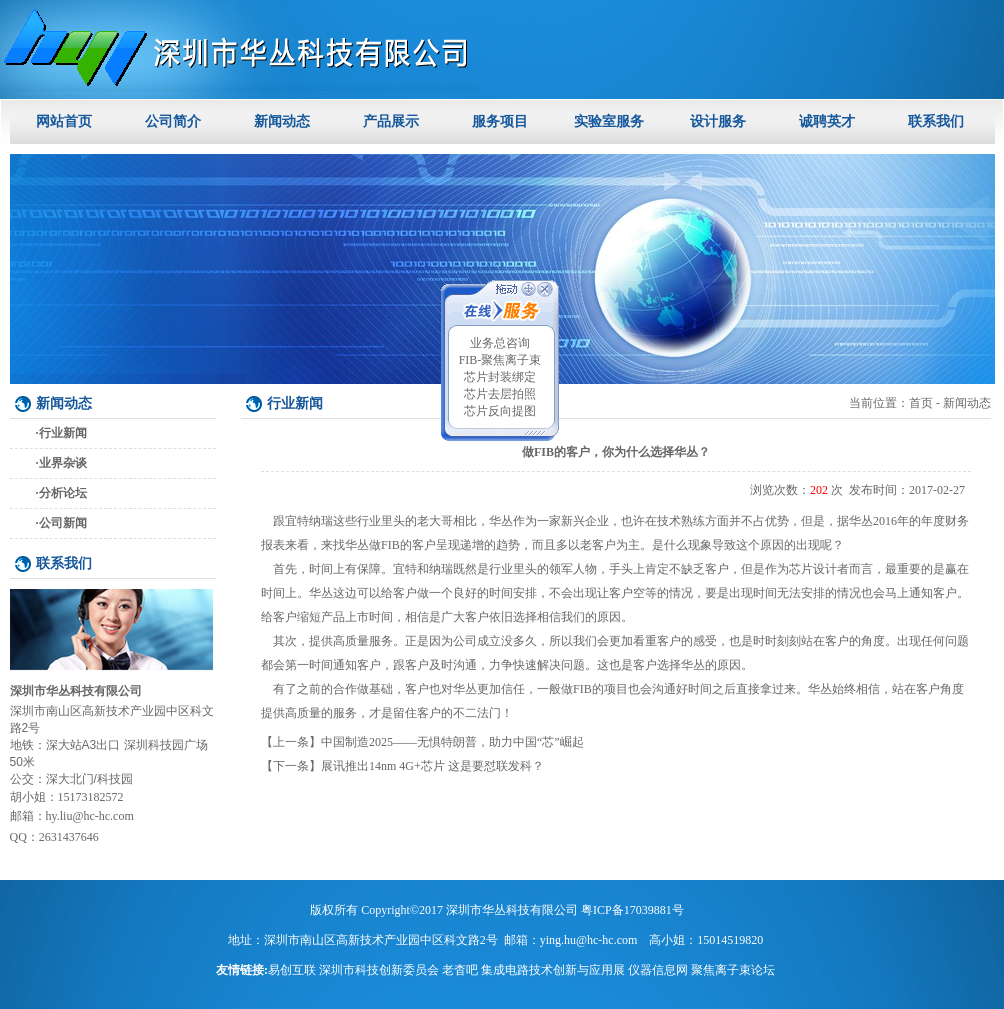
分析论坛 (63, 493)
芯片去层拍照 (500, 394)
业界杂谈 (63, 463)
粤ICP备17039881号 (632, 910)
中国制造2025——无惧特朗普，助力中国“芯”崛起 (452, 742)
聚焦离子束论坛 (733, 970)
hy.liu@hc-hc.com (90, 816)
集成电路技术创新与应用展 (553, 970)
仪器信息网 (658, 970)
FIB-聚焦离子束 (500, 360)
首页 (921, 403)
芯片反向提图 (500, 411)
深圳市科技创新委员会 (379, 970)
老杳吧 (460, 970)
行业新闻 (63, 433)
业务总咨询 (500, 343)
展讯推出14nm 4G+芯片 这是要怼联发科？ (432, 766)
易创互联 (292, 970)
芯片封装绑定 (500, 377)
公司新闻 (63, 523)
